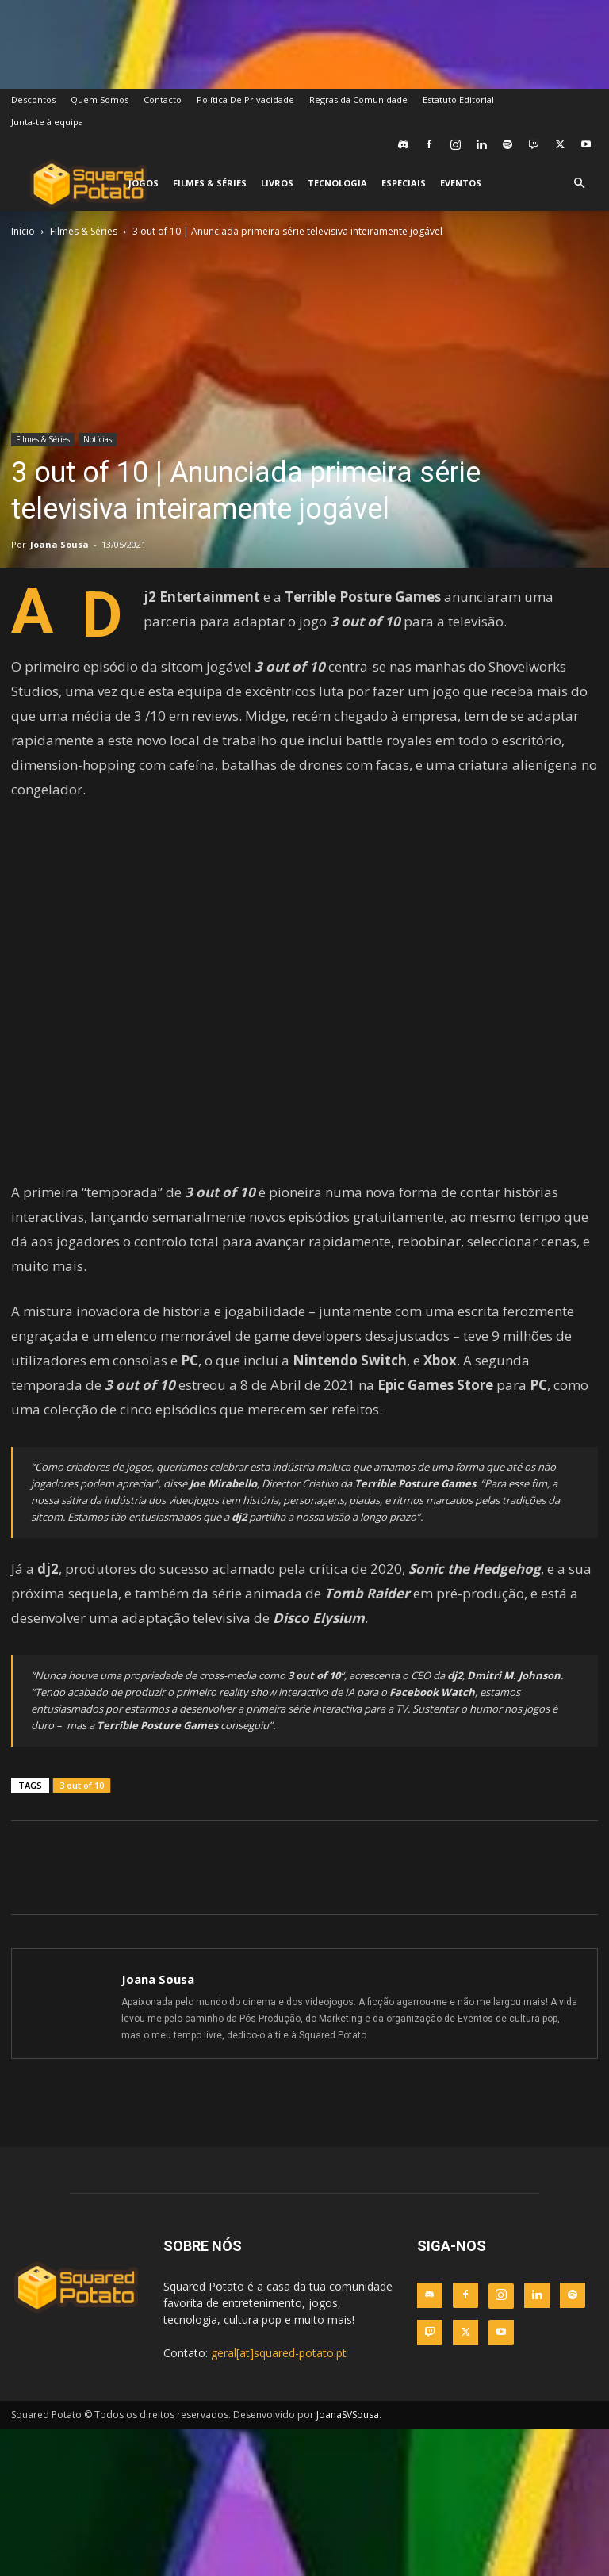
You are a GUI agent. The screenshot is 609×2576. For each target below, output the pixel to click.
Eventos (460, 183)
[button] (579, 183)
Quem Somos (99, 99)
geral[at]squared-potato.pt (279, 2352)
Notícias (97, 439)
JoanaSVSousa (347, 2414)
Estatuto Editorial (458, 99)
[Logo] (88, 183)
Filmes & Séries (210, 183)
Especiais (403, 183)
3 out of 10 (81, 1785)
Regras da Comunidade (358, 99)
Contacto (163, 99)
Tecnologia (337, 183)
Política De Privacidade (245, 99)
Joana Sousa (59, 544)
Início (23, 231)
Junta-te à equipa (47, 122)
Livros (277, 183)
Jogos (143, 183)
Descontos (33, 99)
